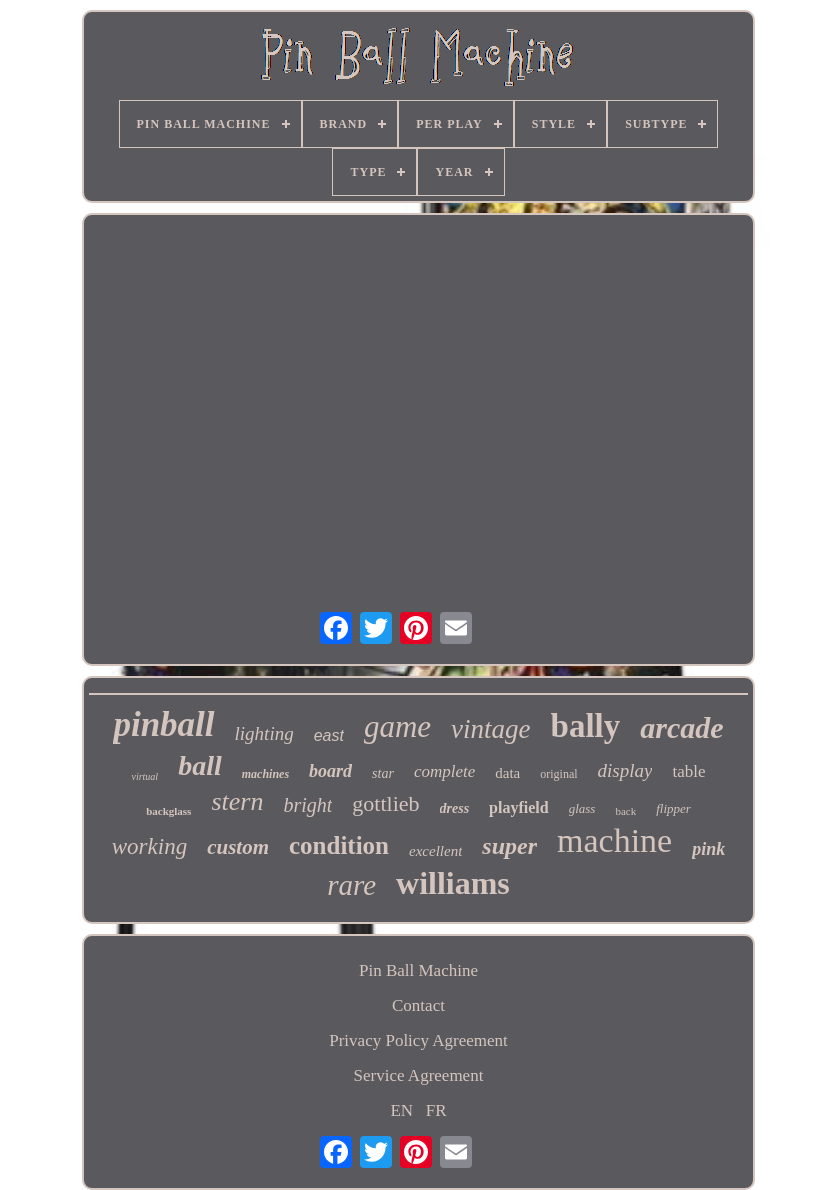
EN (401, 1110)
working (149, 846)
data (507, 773)
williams (453, 883)
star (383, 773)
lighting (264, 733)
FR (436, 1110)
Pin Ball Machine (418, 970)
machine (614, 840)
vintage (490, 729)
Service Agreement (419, 1075)
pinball (163, 724)
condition (339, 845)
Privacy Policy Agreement (418, 1040)
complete (444, 771)
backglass (168, 811)
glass (582, 808)
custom (238, 847)
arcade (681, 727)
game (397, 726)
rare (351, 885)
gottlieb (385, 803)
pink (708, 849)
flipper (673, 808)
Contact (418, 1005)
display (625, 770)
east (329, 735)
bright (307, 805)
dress (455, 808)
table (688, 771)
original (558, 774)
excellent (435, 851)
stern (237, 801)
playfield (519, 807)
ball (200, 765)
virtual (144, 776)
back (625, 811)
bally (586, 726)
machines (265, 774)
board (330, 771)
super (509, 846)
